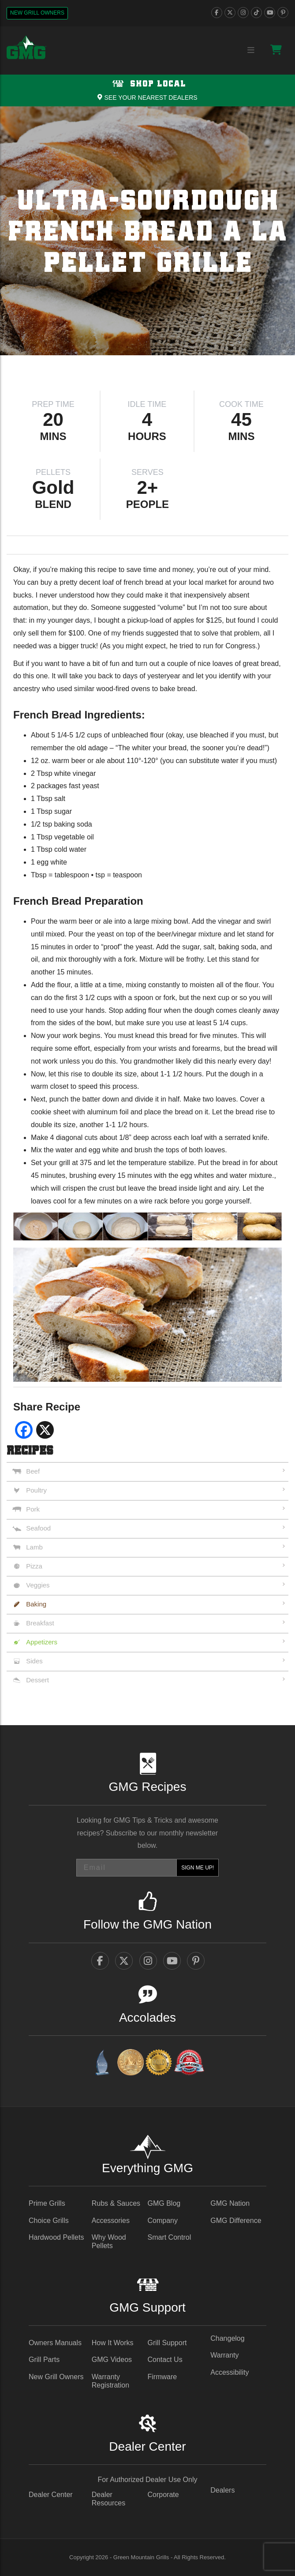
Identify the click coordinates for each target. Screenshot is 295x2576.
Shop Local (147, 84)
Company (163, 2220)
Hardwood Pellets (56, 2237)
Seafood (38, 1528)
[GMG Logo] (26, 47)
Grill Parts (44, 2359)
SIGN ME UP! (197, 1868)
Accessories (111, 2220)
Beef (33, 1471)
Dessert (37, 1680)
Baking (36, 1604)
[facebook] (216, 12)
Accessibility (229, 2372)
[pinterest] (282, 12)
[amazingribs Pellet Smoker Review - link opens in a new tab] (159, 2064)
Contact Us (165, 2359)
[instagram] (243, 12)
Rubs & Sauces (116, 2203)
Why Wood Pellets (109, 2241)
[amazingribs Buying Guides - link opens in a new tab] (102, 2064)
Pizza (34, 1566)
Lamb (34, 1547)
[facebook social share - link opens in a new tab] (23, 1433)
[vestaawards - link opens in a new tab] (130, 2064)
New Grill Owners (37, 13)
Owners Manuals (55, 2343)
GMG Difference (235, 2220)
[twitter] (229, 12)
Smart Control (169, 2237)
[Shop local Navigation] (147, 90)
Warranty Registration (110, 2381)
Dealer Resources (108, 2499)
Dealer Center (51, 2494)
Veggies (37, 1585)
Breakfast (40, 1623)
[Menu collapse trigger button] (251, 50)
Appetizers (41, 1642)
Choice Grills (49, 2220)
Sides (34, 1661)
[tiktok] (256, 12)
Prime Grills (47, 2203)
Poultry (36, 1490)
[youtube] (269, 12)
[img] (147, 230)
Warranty (224, 2355)
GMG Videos (112, 2359)
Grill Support (167, 2343)
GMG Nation (230, 2203)
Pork (33, 1509)
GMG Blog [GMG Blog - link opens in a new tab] (164, 2203)
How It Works (113, 2343)
